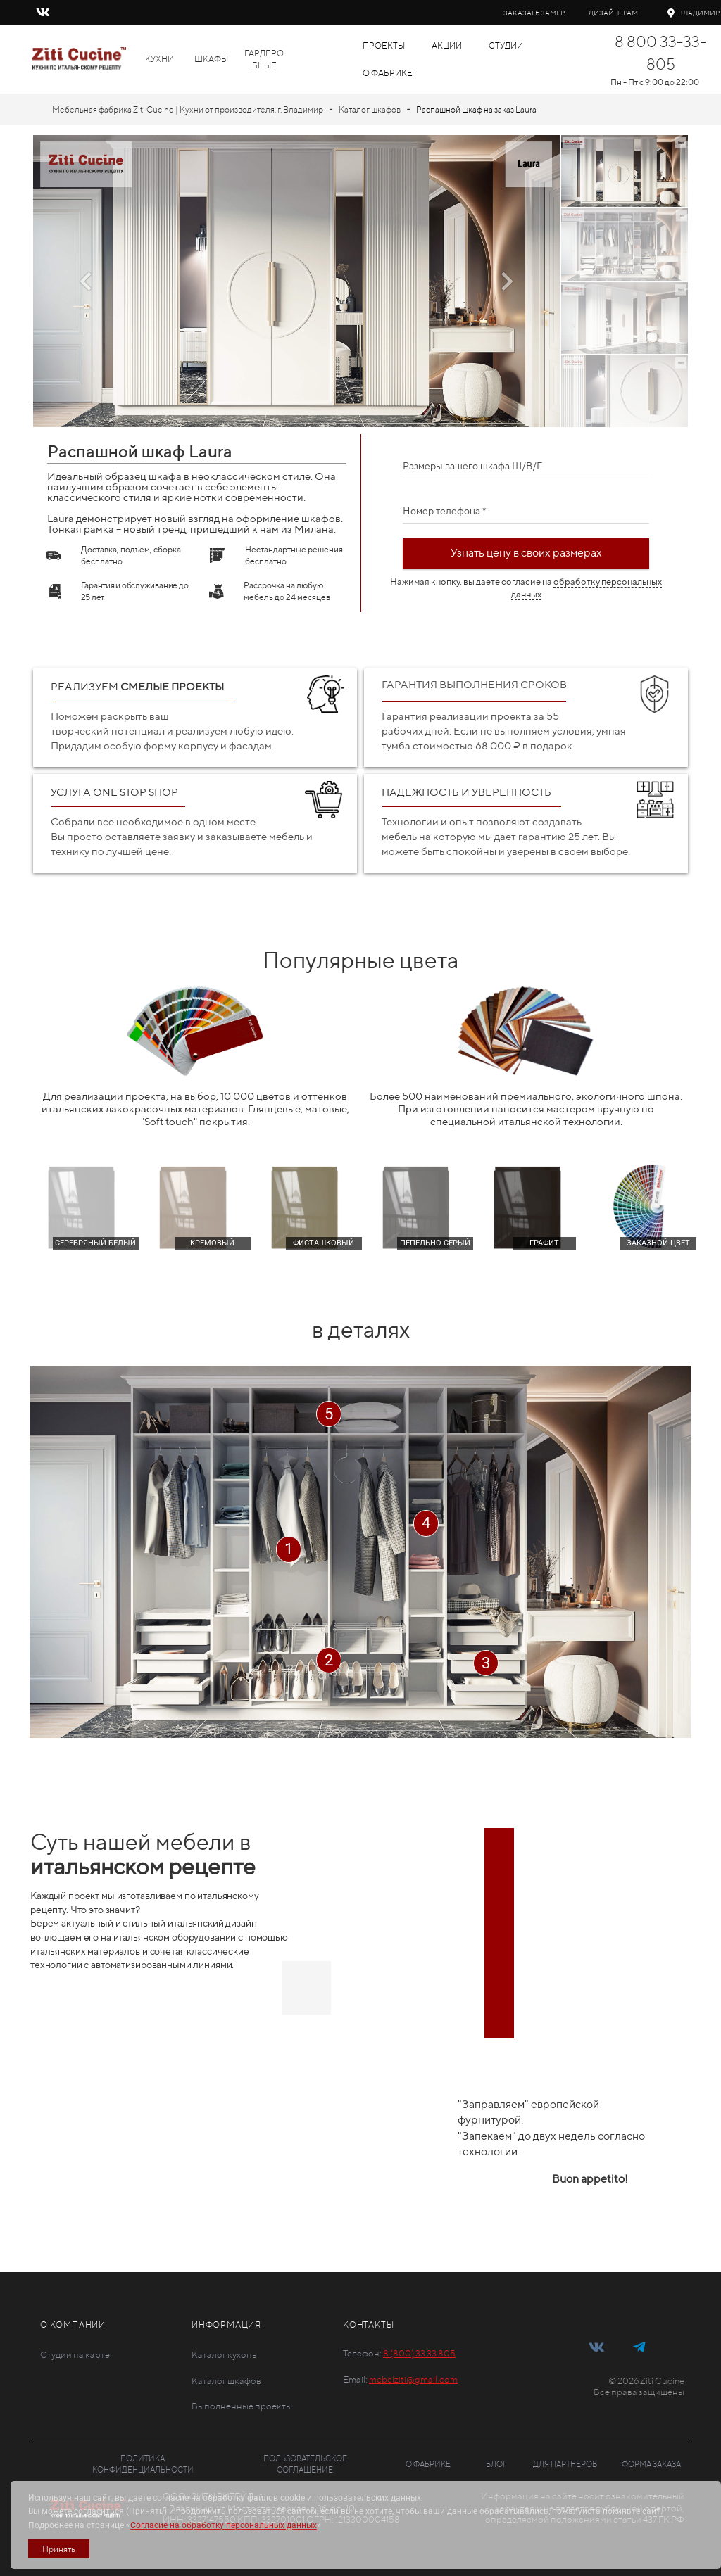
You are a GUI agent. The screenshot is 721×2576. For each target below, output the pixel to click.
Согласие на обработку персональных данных (223, 2525)
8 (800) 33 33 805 (419, 2353)
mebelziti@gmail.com (413, 2379)
